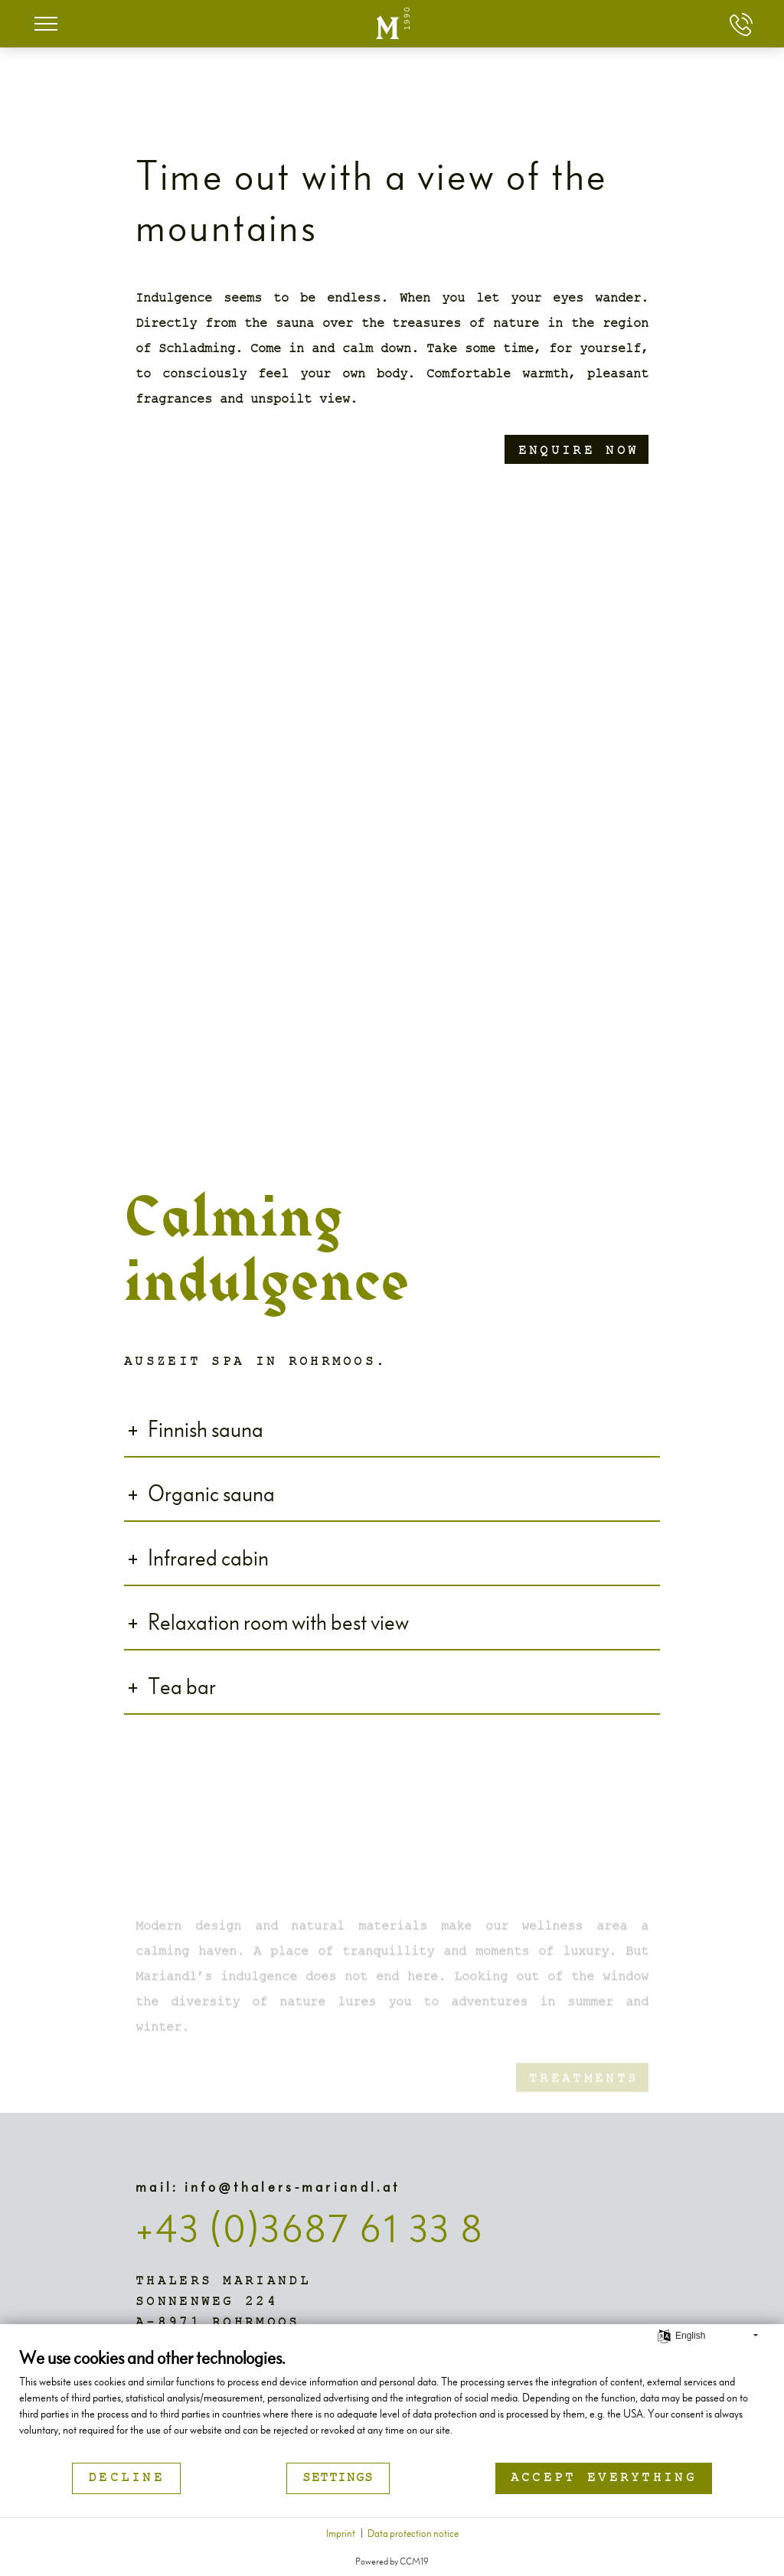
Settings (338, 2478)
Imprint (340, 2532)
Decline (126, 2478)
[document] (392, 2403)
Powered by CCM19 (392, 2560)
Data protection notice (413, 2532)
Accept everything (604, 2478)
